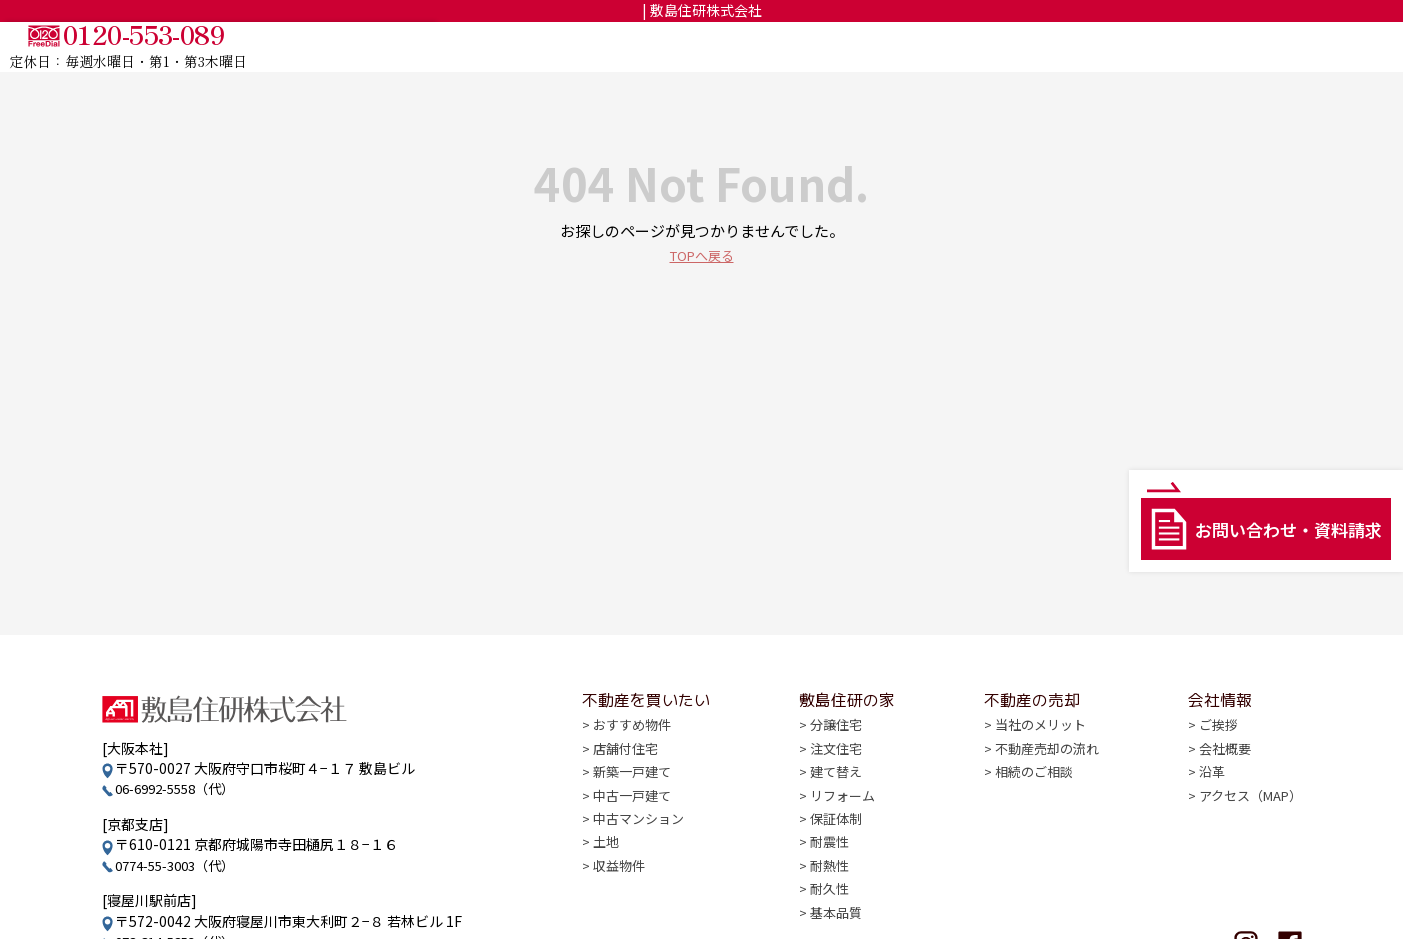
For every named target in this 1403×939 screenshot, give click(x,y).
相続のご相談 (1030, 796)
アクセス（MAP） (1245, 820)
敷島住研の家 (1015, 47)
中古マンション (642, 845)
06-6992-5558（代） (182, 788)
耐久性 (828, 918)
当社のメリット (1037, 747)
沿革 (1203, 796)
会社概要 (1217, 771)
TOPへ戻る (702, 254)
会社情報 (1250, 47)
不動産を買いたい (873, 47)
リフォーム (842, 820)
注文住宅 (835, 771)
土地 (607, 869)
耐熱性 (828, 894)
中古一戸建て (635, 820)
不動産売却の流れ (1044, 771)
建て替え (835, 796)
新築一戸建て (635, 796)
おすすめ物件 (635, 747)
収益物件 (621, 894)
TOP (761, 47)
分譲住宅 (835, 747)
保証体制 (835, 845)
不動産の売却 (1140, 47)
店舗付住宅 (628, 771)
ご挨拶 (1210, 747)
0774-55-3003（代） (182, 865)
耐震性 (828, 869)
